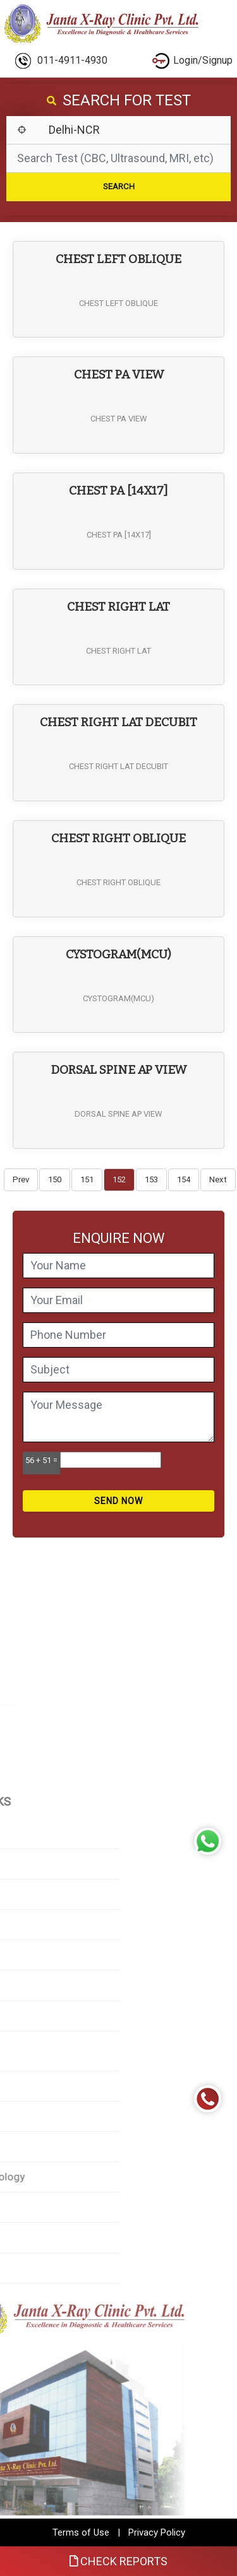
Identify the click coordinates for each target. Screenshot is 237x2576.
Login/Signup (192, 61)
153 (151, 1179)
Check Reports (119, 2561)
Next (218, 1179)
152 (119, 1179)
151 (87, 1179)
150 (54, 1179)
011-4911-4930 (61, 61)
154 (183, 1179)
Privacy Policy (156, 2532)
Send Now (118, 1501)
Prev (21, 1179)
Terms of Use (80, 2532)
